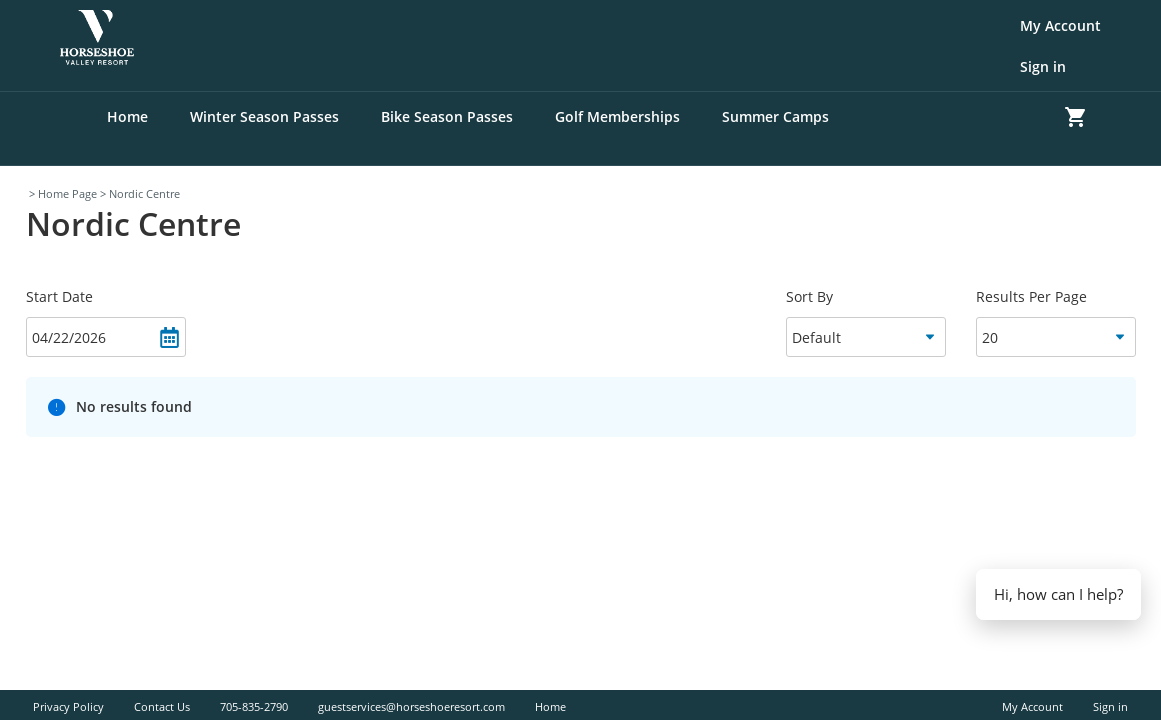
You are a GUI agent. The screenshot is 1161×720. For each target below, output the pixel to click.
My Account (1060, 25)
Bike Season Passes (447, 116)
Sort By (809, 296)
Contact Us (162, 706)
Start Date (59, 296)
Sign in (1043, 66)
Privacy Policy (68, 706)
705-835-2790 (254, 706)
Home (127, 116)
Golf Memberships (617, 116)
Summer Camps (775, 116)
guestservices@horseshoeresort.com (411, 706)
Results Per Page (1031, 296)
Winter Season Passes (264, 116)
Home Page (67, 193)
